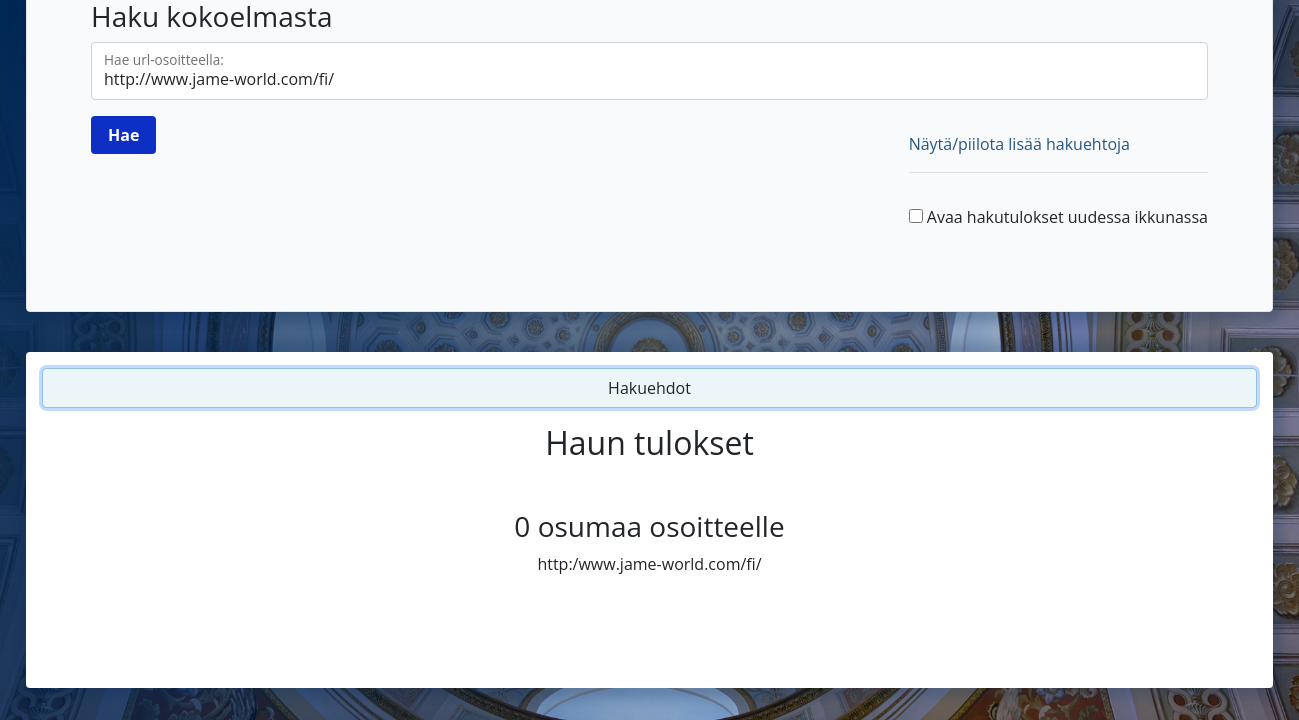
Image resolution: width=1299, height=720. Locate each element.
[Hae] (123, 135)
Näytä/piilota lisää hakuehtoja (1019, 144)
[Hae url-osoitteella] (649, 71)
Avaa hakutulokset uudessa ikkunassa (1067, 217)
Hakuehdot (649, 388)
